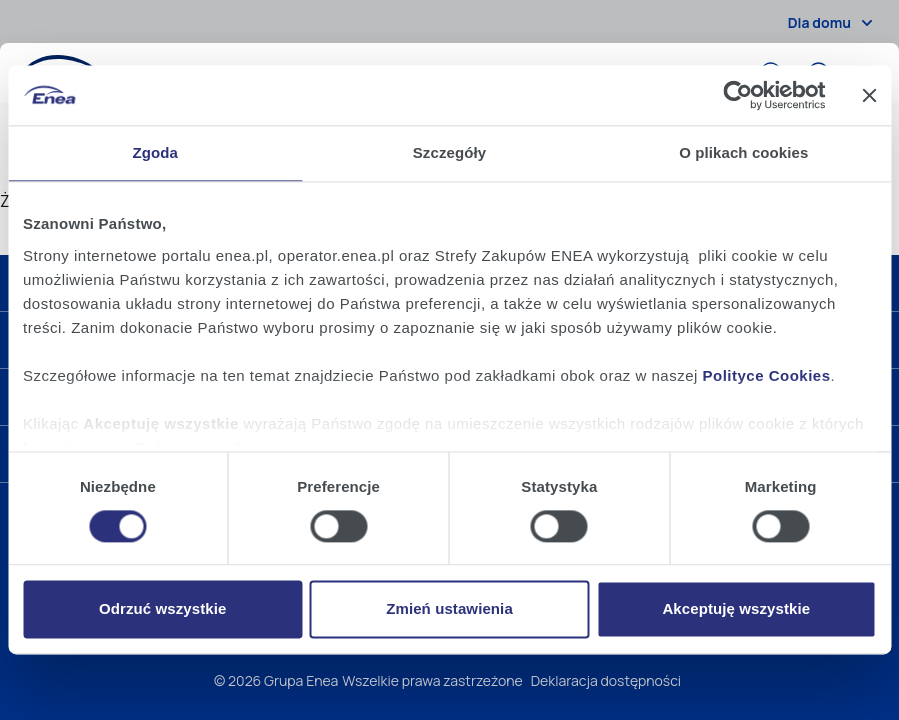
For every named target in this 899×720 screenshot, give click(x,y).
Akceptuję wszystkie (736, 609)
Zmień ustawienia (449, 609)
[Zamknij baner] (869, 95)
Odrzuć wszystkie (162, 609)
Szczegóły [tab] (449, 152)
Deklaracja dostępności (606, 680)
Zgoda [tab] (155, 152)
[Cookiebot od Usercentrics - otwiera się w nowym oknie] (737, 95)
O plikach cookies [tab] (743, 152)
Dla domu (833, 23)
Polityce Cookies (767, 375)
